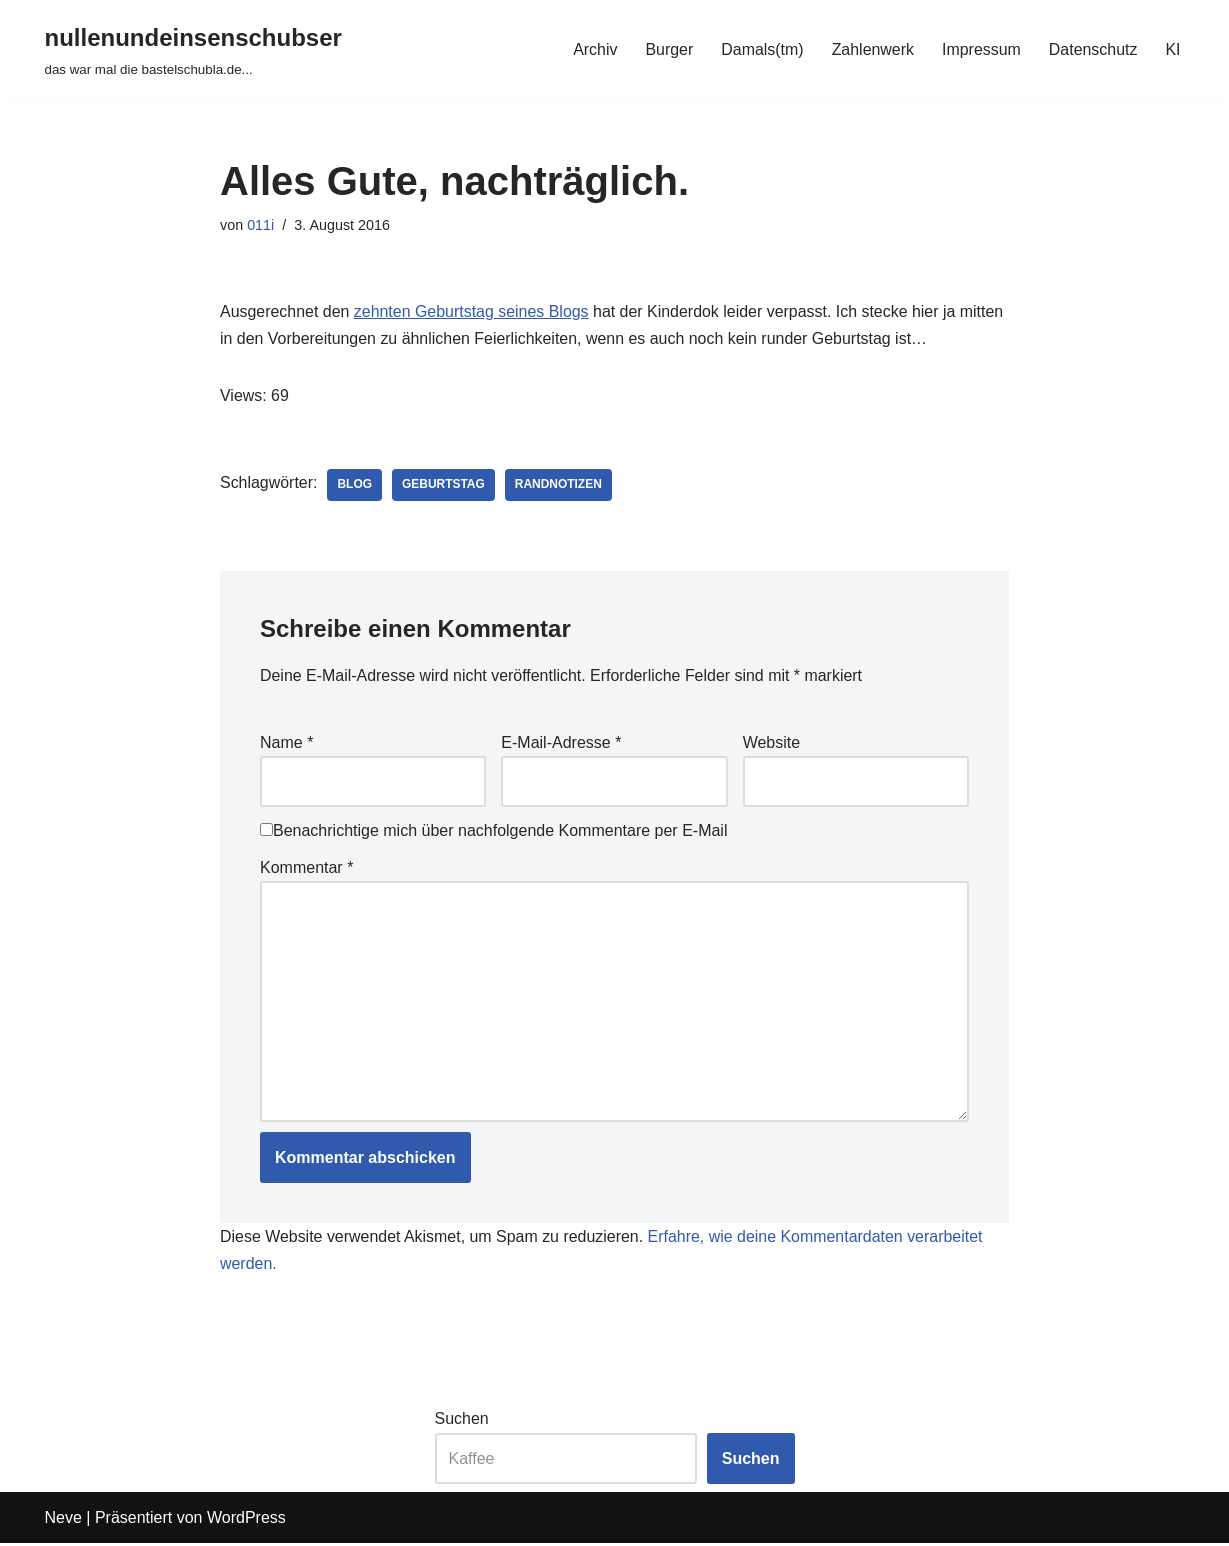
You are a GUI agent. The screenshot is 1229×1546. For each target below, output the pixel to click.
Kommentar (306, 868)
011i (260, 225)
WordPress (246, 1520)
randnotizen (559, 486)
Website (772, 743)
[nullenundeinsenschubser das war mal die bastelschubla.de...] (193, 49)
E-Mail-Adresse (561, 743)
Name (286, 743)
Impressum (980, 49)
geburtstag (444, 486)
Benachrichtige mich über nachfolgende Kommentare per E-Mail (493, 831)
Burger (668, 49)
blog (355, 486)
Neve (63, 1520)
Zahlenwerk (872, 49)
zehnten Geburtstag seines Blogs (472, 311)
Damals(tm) (761, 49)
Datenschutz (1092, 49)
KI (1172, 49)
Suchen (462, 1421)
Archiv (593, 49)
